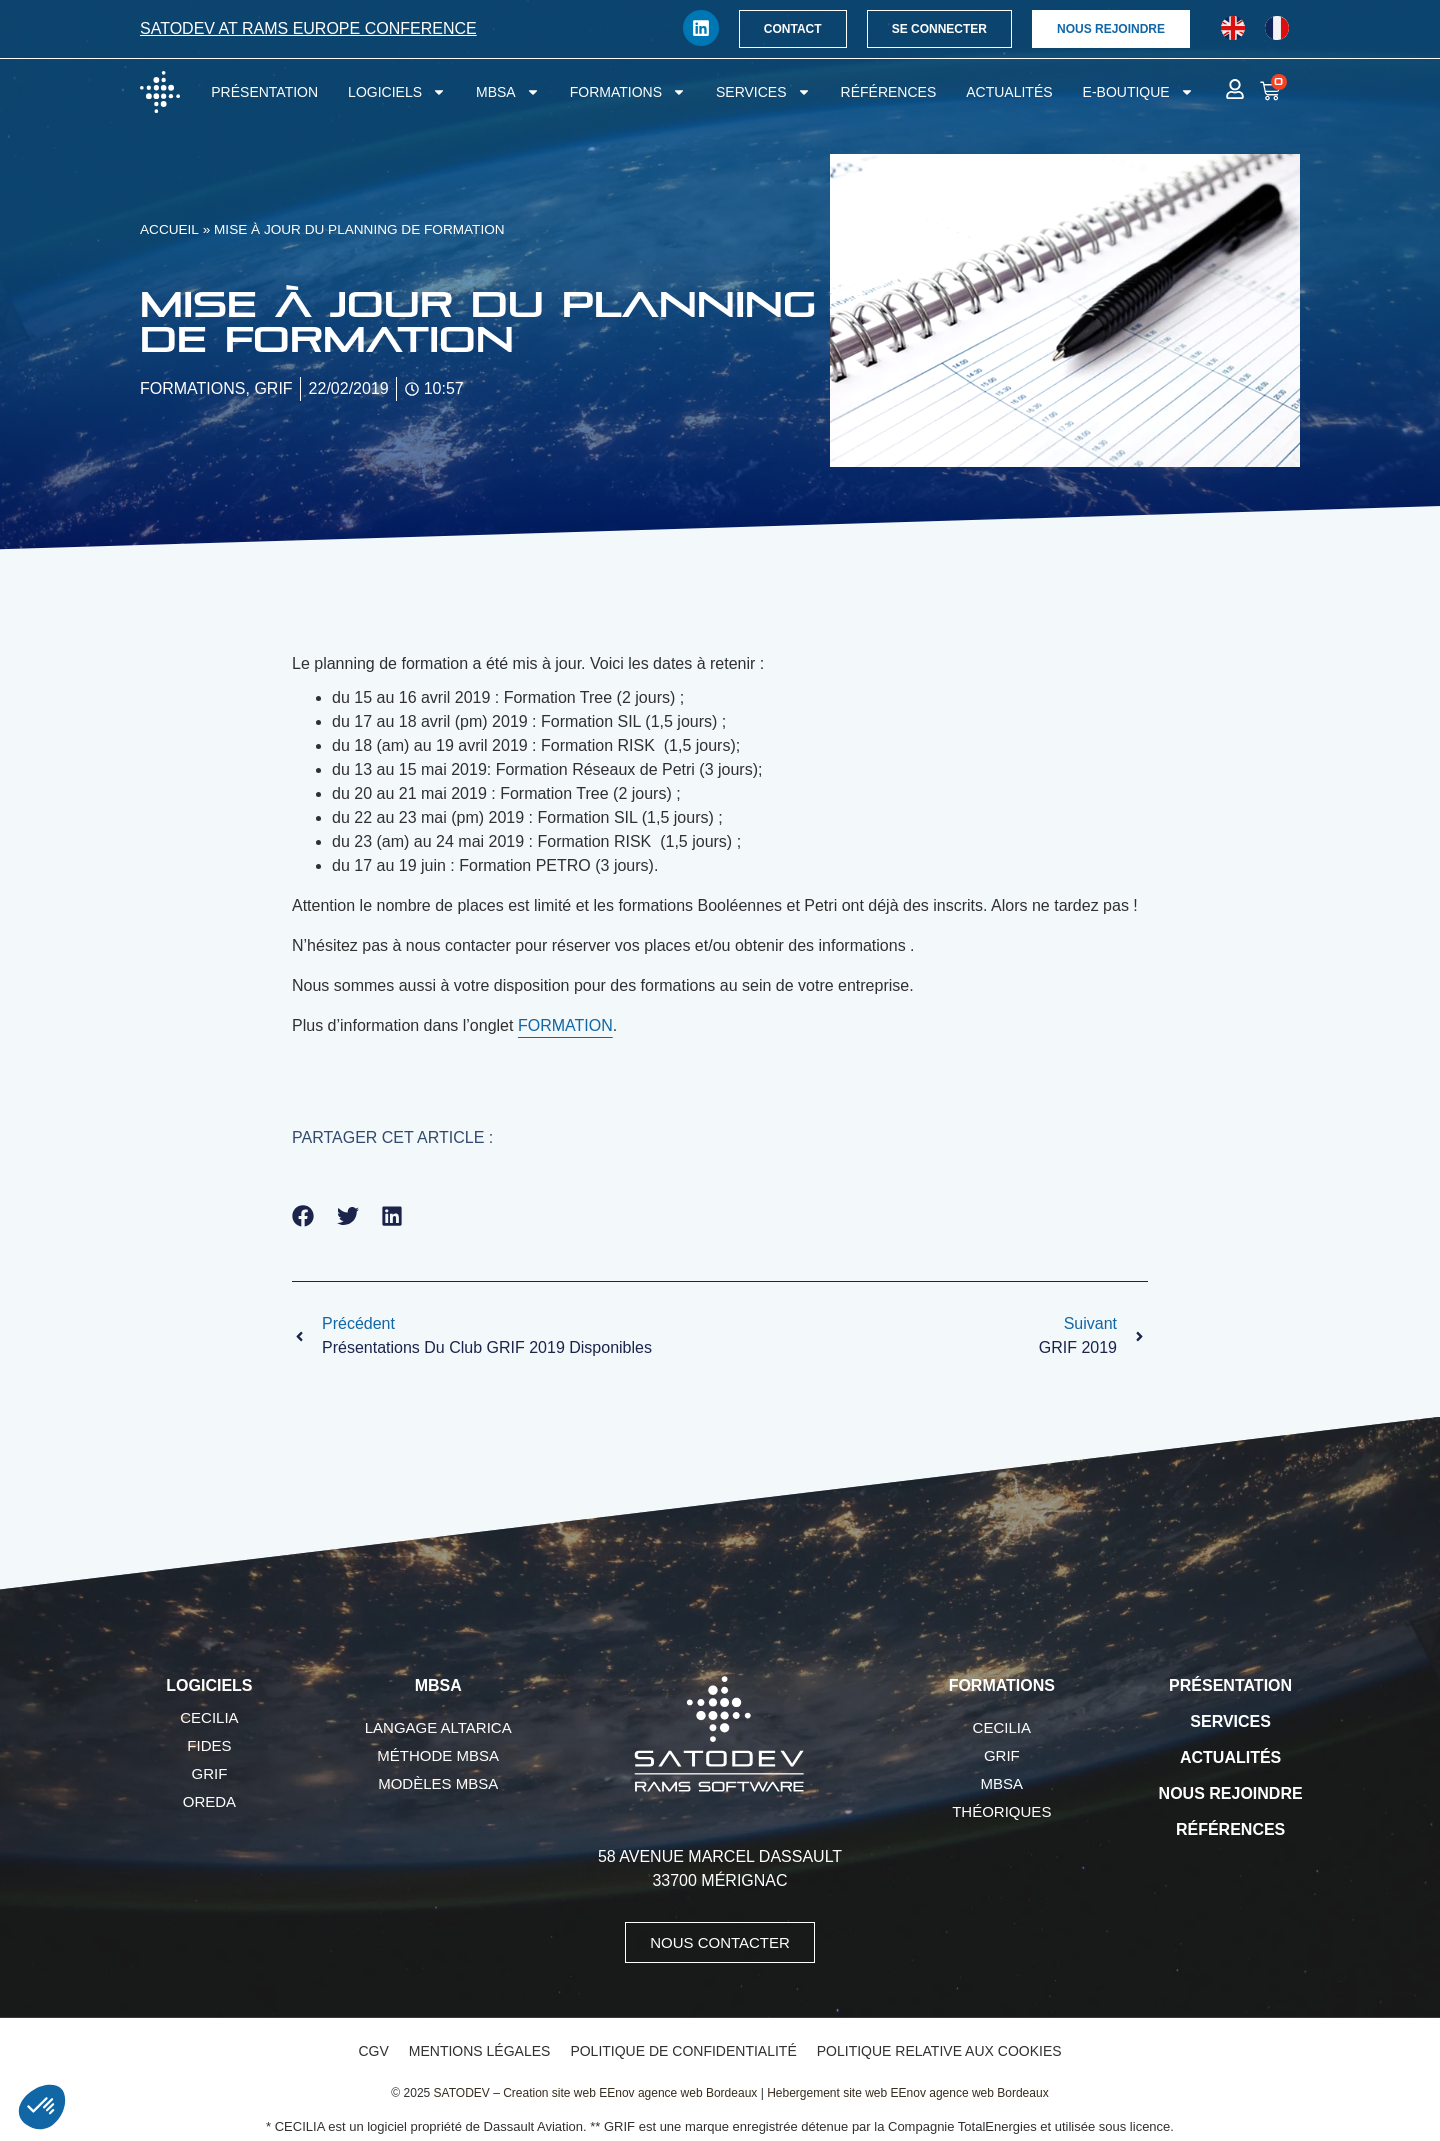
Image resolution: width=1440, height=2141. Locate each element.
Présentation (264, 92)
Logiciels (397, 92)
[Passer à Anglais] (1233, 28)
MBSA (508, 92)
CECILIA (209, 1717)
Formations (628, 92)
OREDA (209, 1801)
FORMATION (565, 1025)
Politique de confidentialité (683, 2051)
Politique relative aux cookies (939, 2051)
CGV (373, 2051)
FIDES (209, 1745)
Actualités (1009, 92)
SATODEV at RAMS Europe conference (308, 28)
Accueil (169, 229)
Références (889, 92)
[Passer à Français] (1277, 28)
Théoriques (1001, 1811)
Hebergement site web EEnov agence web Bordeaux (908, 2093)
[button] (303, 1215)
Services (763, 92)
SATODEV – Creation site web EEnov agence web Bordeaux (596, 2093)
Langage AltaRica (438, 1727)
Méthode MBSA (438, 1755)
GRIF (209, 1773)
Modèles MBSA (438, 1783)
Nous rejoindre (1231, 1793)
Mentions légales (480, 2051)
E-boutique (1138, 92)
